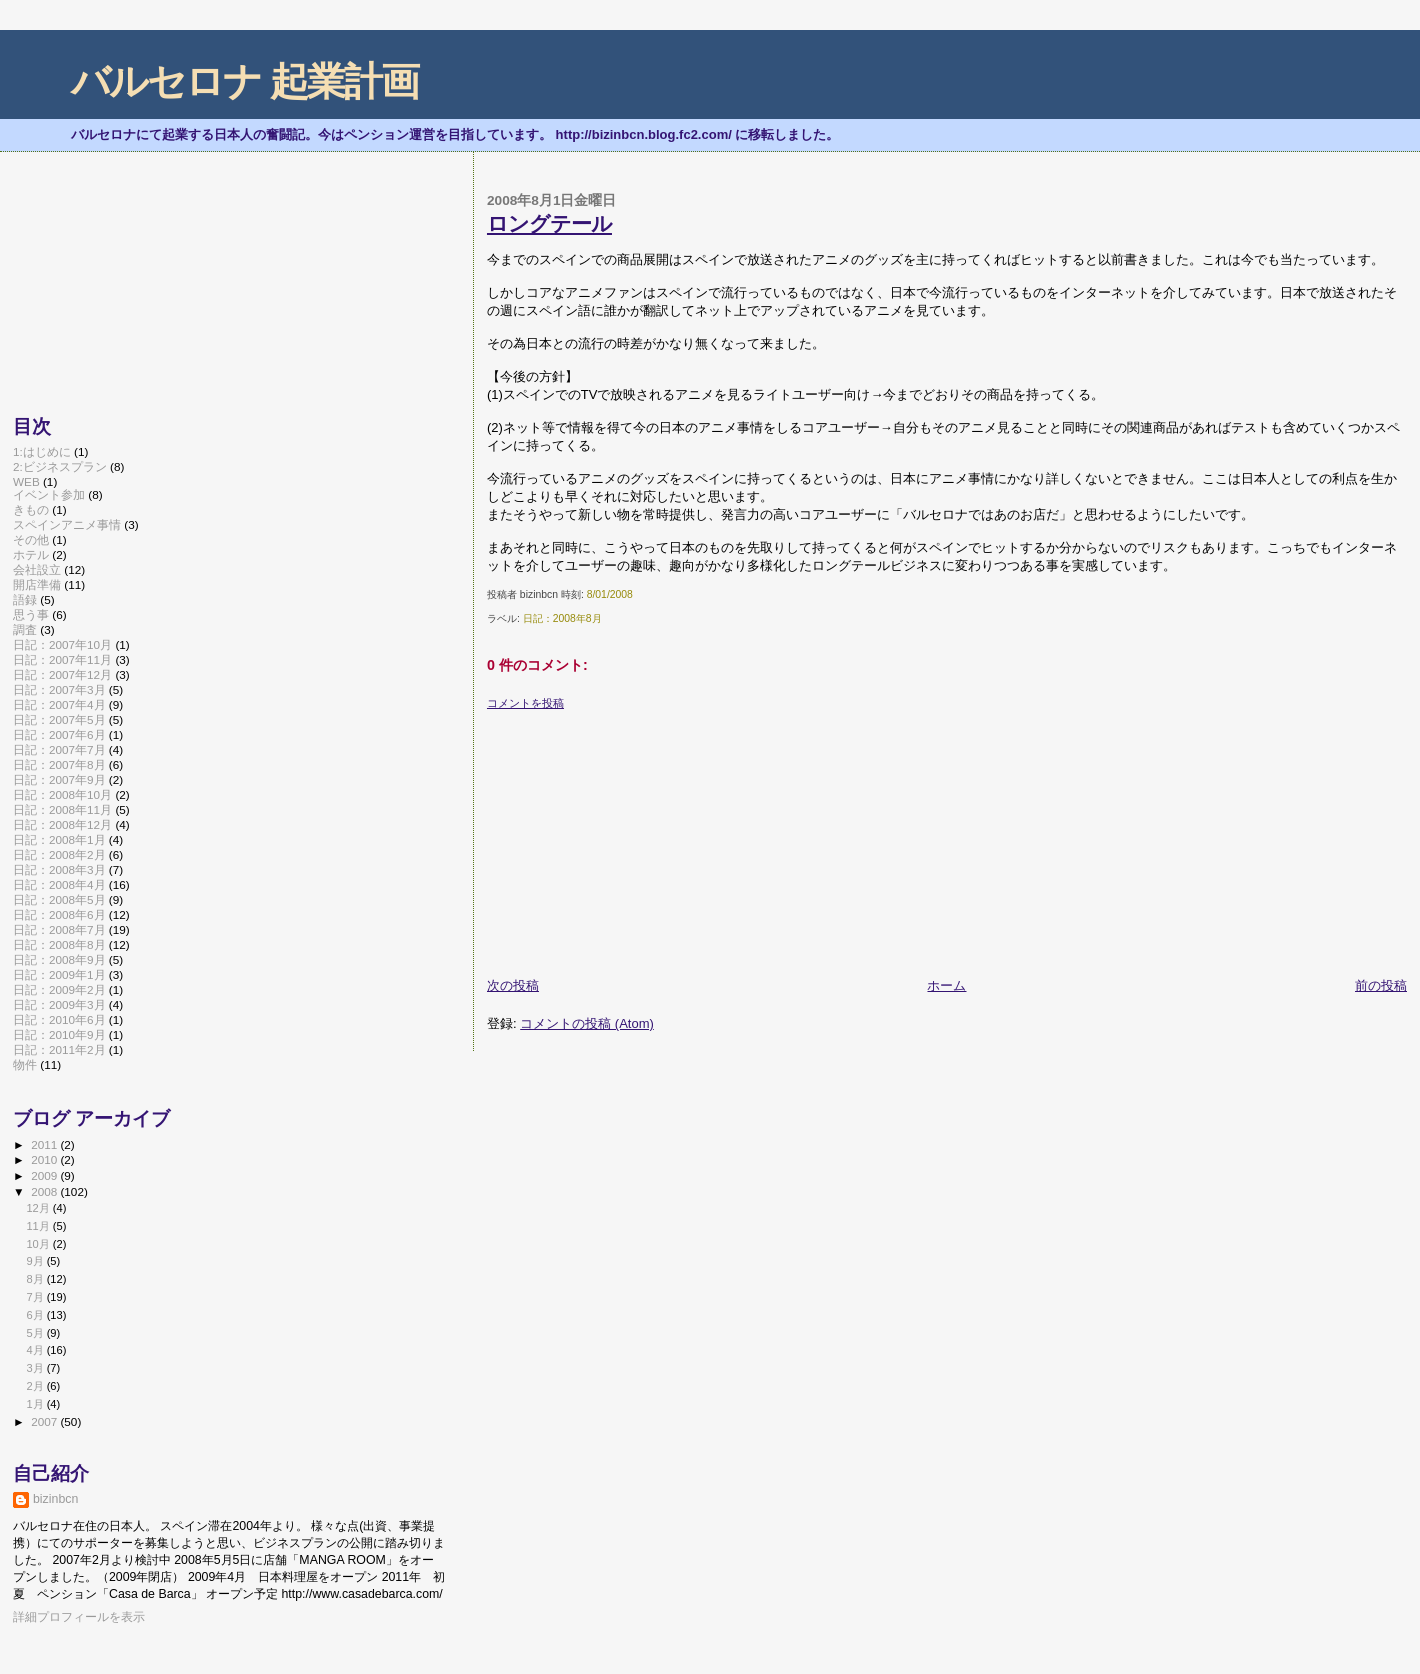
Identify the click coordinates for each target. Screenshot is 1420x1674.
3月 (36, 1368)
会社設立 (37, 569)
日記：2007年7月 (59, 749)
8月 (36, 1279)
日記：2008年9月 (59, 959)
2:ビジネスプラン (60, 466)
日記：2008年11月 (62, 809)
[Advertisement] (637, 836)
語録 (25, 599)
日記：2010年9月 (59, 1034)
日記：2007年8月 (59, 764)
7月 (36, 1297)
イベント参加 (49, 494)
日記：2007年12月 (62, 674)
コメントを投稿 (525, 703)
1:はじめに (42, 451)
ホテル (31, 554)
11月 (39, 1226)
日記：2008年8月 (562, 618)
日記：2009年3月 (59, 1004)
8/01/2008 (610, 594)
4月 (36, 1350)
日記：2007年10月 (62, 644)
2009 (45, 1175)
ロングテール (549, 223)
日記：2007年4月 (59, 704)
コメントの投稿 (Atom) (587, 1023)
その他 (31, 539)
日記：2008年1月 (59, 839)
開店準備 (37, 584)
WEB (26, 481)
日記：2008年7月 (59, 929)
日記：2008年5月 (59, 899)
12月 (39, 1208)
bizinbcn (55, 1499)
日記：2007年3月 (59, 689)
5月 (36, 1333)
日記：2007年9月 (59, 779)
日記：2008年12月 (62, 824)
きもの (31, 509)
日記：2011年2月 (59, 1049)
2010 (45, 1159)
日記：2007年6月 (59, 734)
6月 (36, 1315)
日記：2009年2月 (59, 989)
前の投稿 (1381, 985)
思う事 (31, 614)
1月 (36, 1404)
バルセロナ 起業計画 (244, 81)
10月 (39, 1244)
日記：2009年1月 (59, 974)
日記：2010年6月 (59, 1019)
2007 (45, 1421)
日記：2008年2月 (59, 854)
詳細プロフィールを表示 (79, 1617)
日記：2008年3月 (59, 869)
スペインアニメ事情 (67, 524)
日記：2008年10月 (62, 794)
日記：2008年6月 (59, 914)
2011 (45, 1144)
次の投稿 (513, 985)
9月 (36, 1261)
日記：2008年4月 (59, 884)
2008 (45, 1191)
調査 (25, 629)
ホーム (946, 985)
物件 (25, 1064)
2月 (36, 1386)
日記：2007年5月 (59, 719)
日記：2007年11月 (62, 659)
